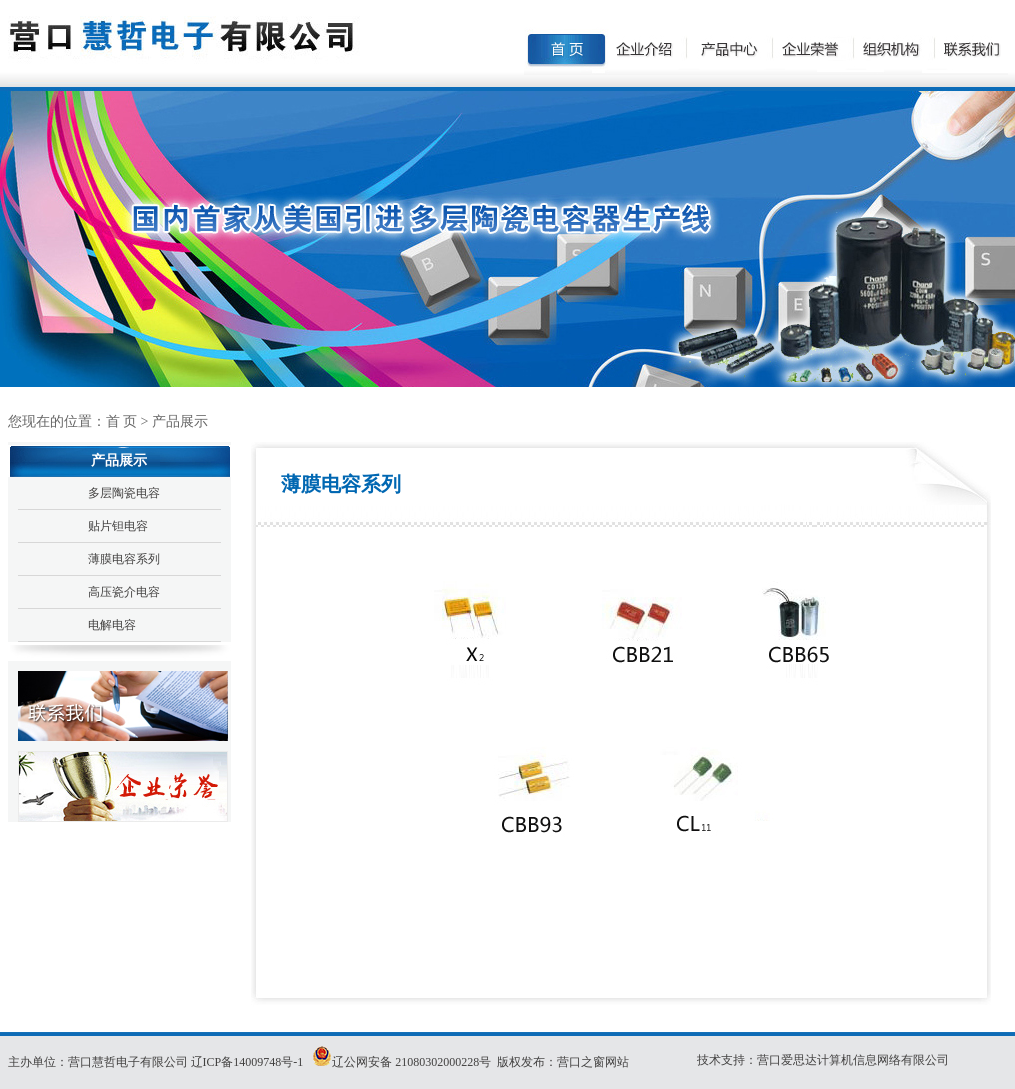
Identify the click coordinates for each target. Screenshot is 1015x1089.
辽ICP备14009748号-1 (249, 1062)
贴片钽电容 (118, 526)
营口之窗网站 (593, 1062)
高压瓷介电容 (124, 592)
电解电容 (112, 625)
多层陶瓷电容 (124, 493)
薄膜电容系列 (124, 559)
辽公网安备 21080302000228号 (411, 1062)
